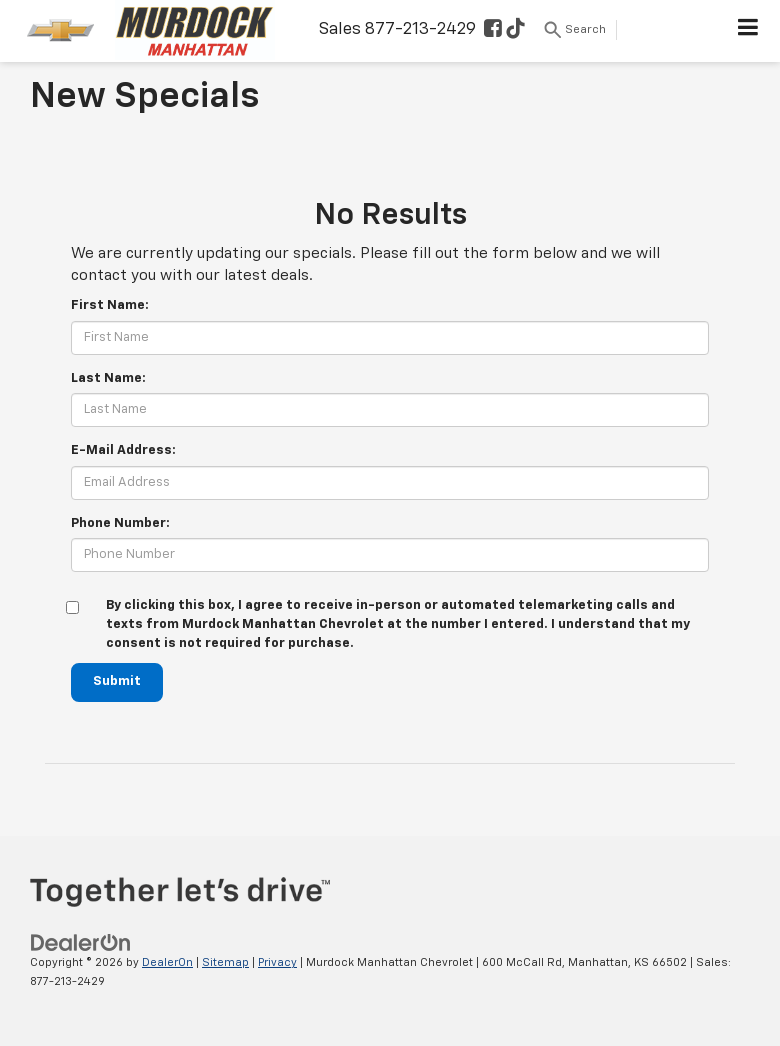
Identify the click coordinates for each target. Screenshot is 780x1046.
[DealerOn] (81, 942)
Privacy (277, 962)
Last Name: (108, 378)
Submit (117, 681)
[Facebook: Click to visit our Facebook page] (493, 30)
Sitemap (225, 962)
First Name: (110, 305)
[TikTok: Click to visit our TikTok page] (515, 30)
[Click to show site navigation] (748, 31)
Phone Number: (120, 523)
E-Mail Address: (123, 450)
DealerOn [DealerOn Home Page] (167, 962)
